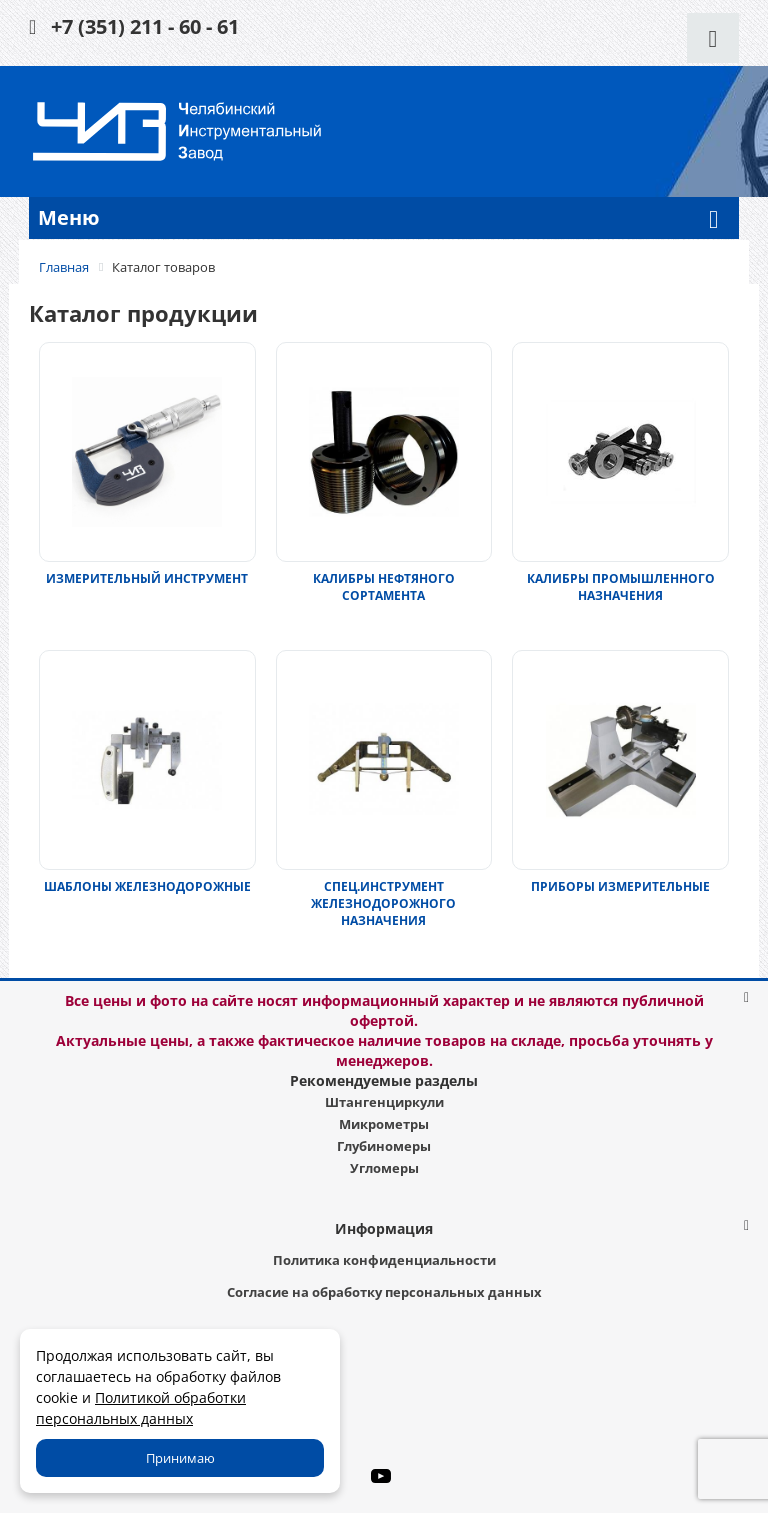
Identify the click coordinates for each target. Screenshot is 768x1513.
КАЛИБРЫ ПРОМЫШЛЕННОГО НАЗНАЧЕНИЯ (621, 587)
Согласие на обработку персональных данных (384, 1292)
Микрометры (384, 1124)
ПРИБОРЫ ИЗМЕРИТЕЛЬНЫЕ (620, 886)
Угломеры (384, 1168)
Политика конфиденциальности (384, 1260)
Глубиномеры (384, 1146)
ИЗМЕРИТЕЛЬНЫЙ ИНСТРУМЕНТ (147, 578)
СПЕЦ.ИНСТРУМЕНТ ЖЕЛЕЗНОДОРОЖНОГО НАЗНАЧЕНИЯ (383, 903)
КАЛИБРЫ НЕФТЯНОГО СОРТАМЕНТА (384, 587)
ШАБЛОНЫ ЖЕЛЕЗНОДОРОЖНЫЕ (147, 886)
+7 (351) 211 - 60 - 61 (145, 26)
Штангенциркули (384, 1102)
